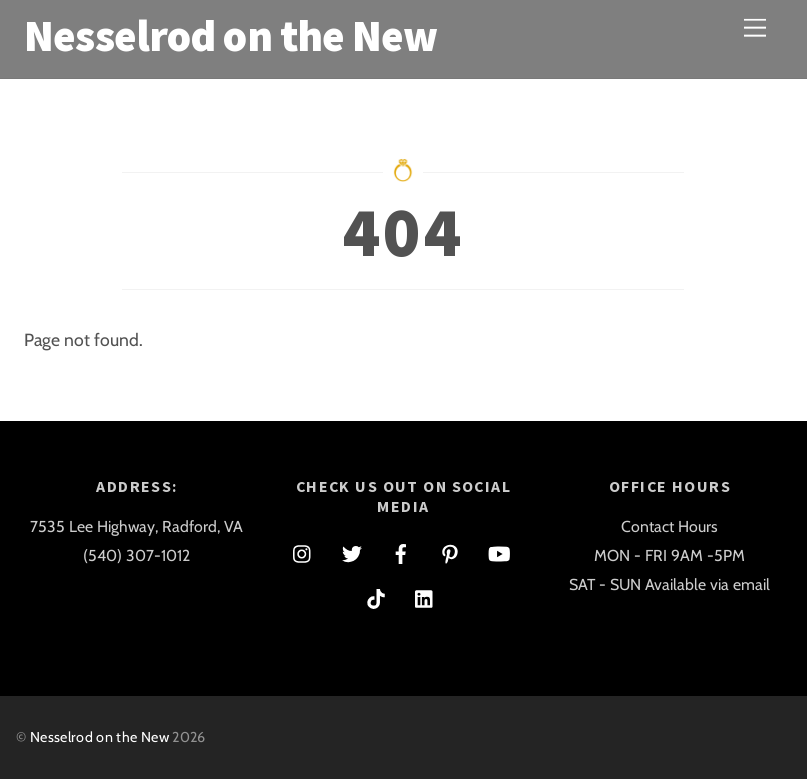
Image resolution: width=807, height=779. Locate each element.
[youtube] (499, 550)
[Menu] (755, 27)
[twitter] (352, 550)
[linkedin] (425, 595)
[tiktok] (376, 595)
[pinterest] (450, 550)
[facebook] (401, 550)
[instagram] (303, 550)
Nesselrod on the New (99, 737)
